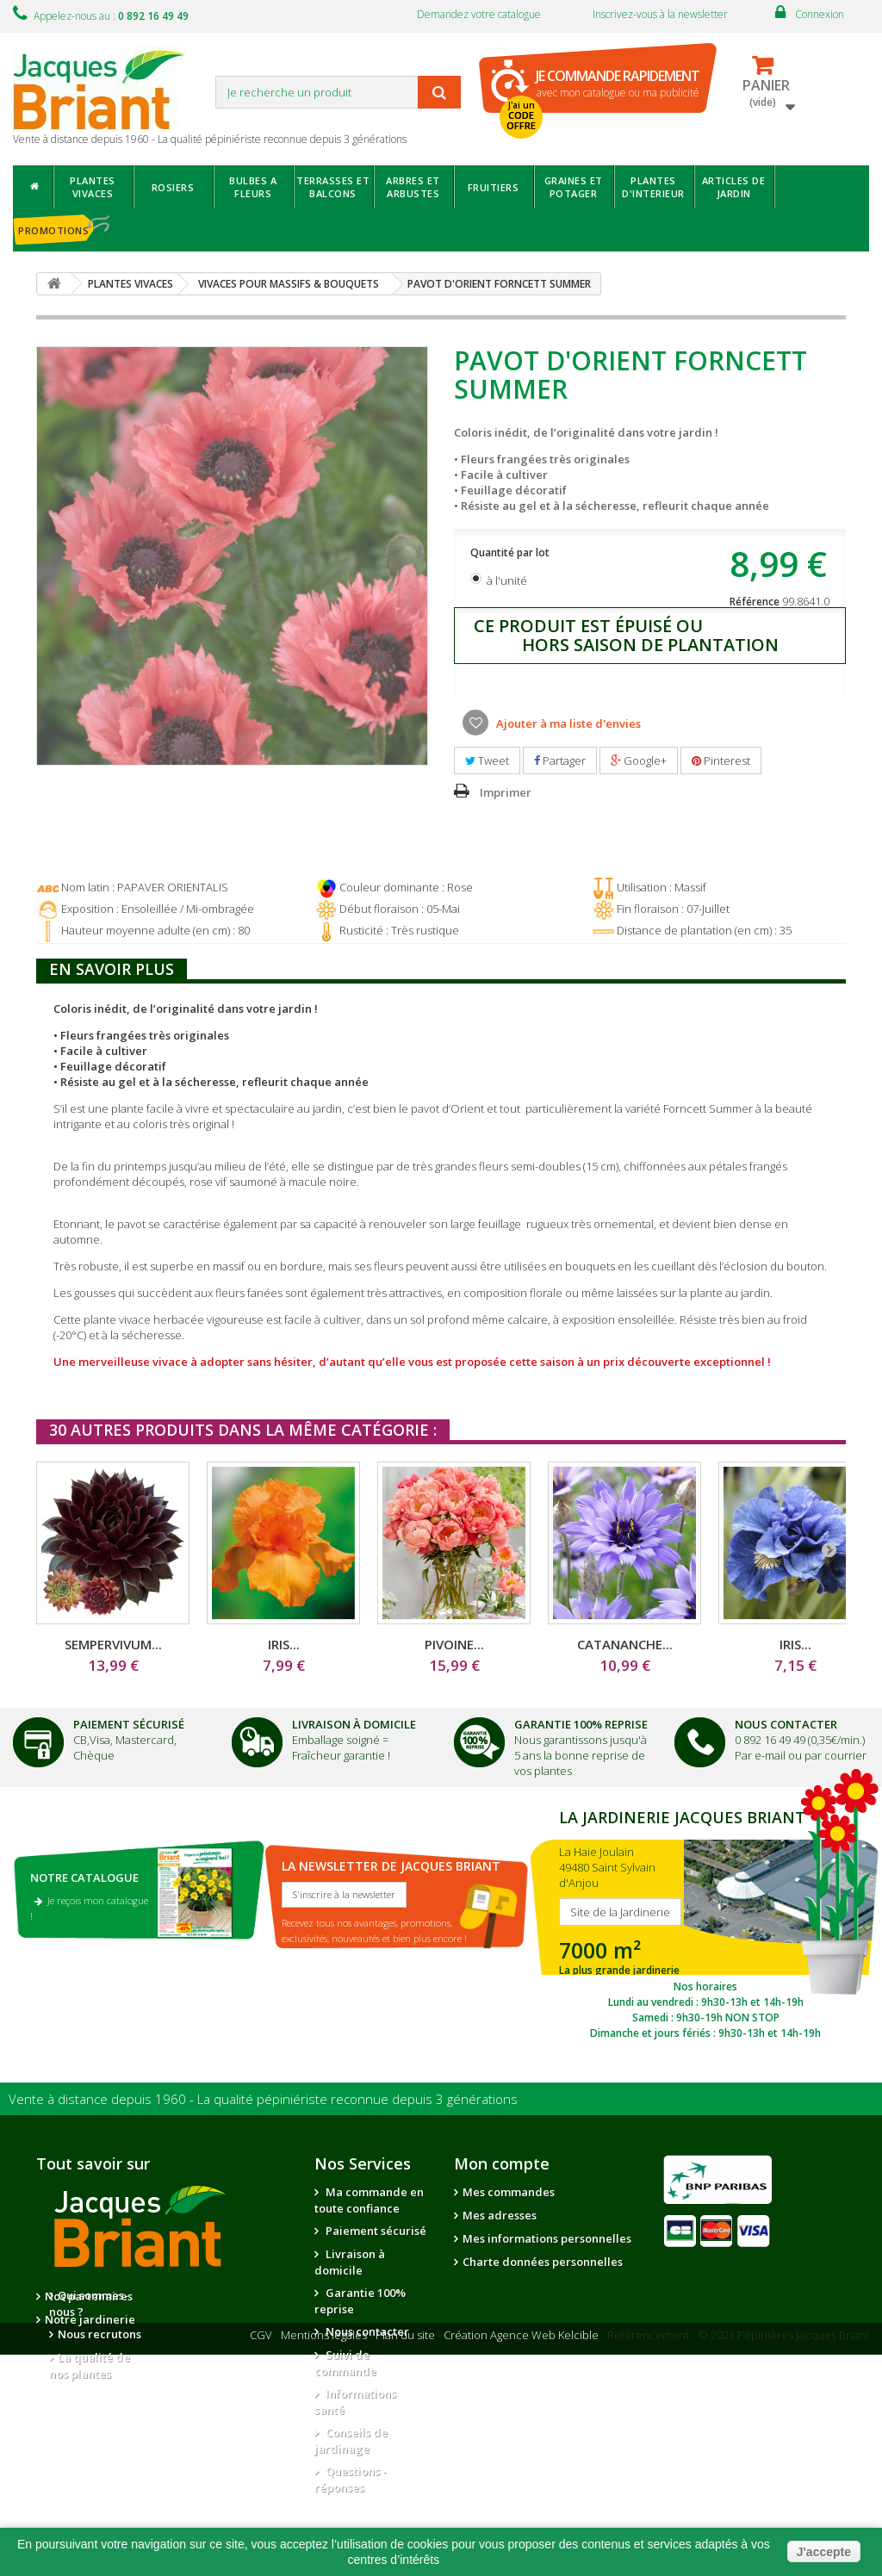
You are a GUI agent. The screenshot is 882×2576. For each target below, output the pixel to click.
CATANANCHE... (625, 1644)
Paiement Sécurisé (128, 1724)
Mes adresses (500, 2215)
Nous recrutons (99, 2334)
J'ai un (521, 115)
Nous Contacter (786, 1724)
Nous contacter (366, 2331)
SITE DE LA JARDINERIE (705, 1922)
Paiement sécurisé (374, 2230)
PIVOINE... (454, 1644)
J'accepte (824, 2552)
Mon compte (502, 2163)
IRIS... (284, 1644)
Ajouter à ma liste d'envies (567, 723)
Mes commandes (509, 2192)
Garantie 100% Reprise (581, 1724)
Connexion (819, 14)
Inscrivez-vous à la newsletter (660, 14)
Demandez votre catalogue (479, 14)
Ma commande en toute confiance (369, 2200)
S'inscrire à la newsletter (344, 1894)
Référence (755, 601)
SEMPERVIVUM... (113, 1644)
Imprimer (505, 792)
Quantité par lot (511, 552)
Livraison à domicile (354, 1724)
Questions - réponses (350, 2479)
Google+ (639, 760)
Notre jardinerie (216, 2319)
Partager (560, 760)
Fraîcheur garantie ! (341, 1755)
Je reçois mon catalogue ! (89, 1908)
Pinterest (721, 760)
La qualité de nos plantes (89, 2365)
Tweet (487, 760)
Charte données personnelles (543, 2261)
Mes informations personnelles (547, 2238)
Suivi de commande (345, 2363)
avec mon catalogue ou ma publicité (617, 83)
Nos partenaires (215, 2296)
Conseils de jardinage (351, 2440)
